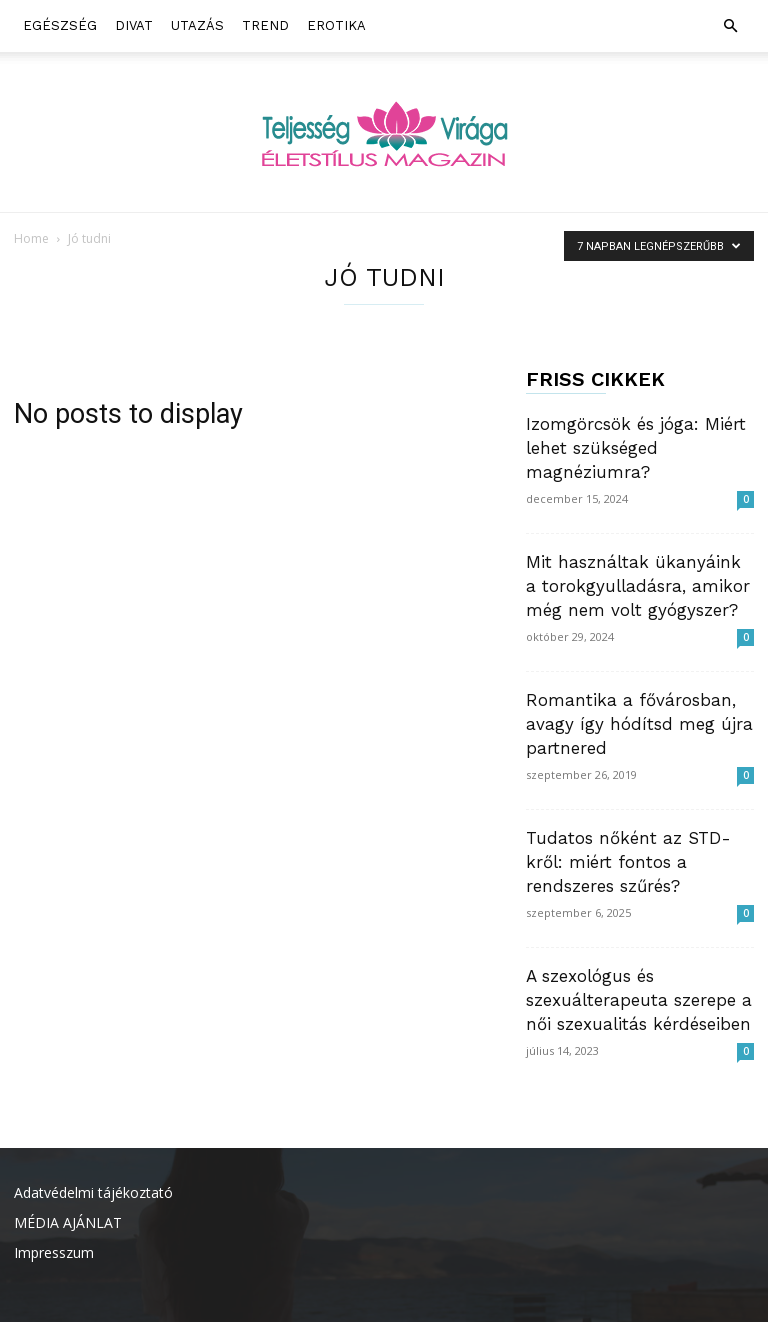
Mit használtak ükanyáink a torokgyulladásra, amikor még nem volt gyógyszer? (638, 586)
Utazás (197, 25)
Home (31, 238)
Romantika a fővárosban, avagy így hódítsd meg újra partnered (639, 724)
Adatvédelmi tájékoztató (93, 1192)
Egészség (60, 25)
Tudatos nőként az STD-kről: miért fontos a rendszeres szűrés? (628, 862)
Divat (134, 25)
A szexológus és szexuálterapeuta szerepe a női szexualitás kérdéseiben (639, 1000)
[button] (730, 26)
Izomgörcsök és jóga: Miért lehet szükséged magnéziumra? (636, 448)
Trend (265, 25)
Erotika (336, 25)
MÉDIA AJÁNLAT (68, 1222)
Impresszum (54, 1252)
